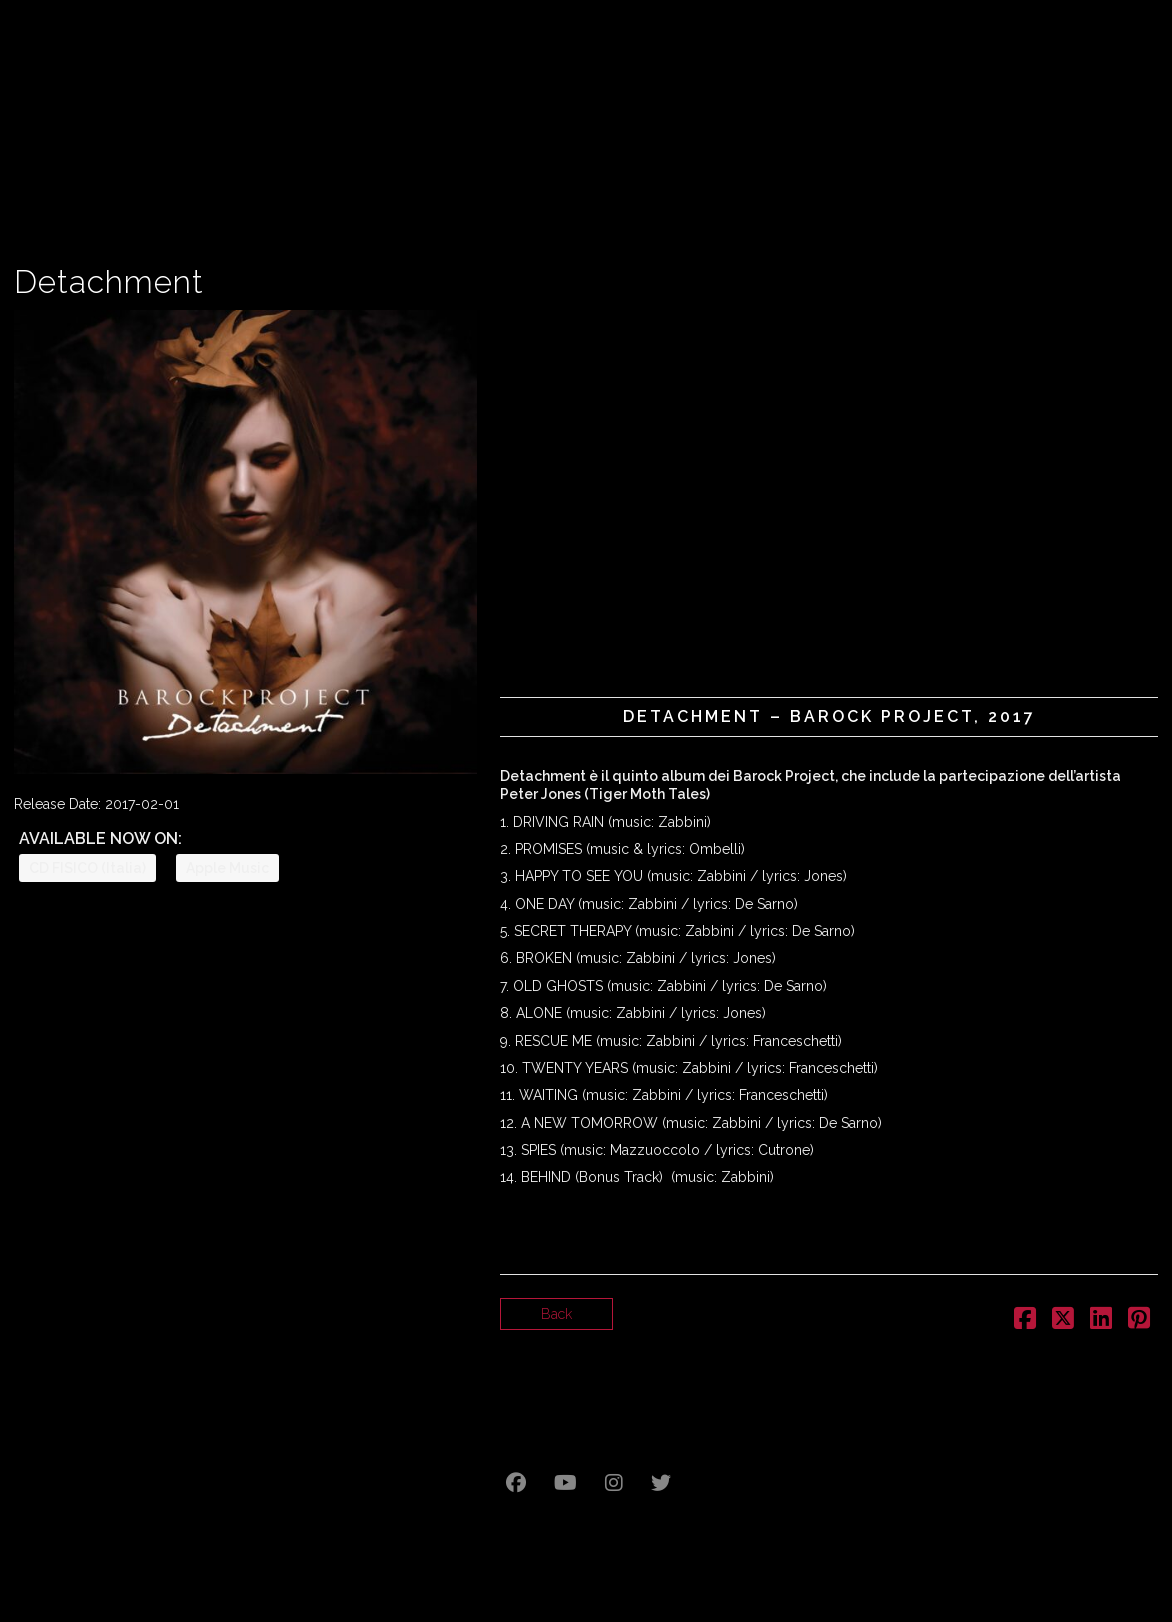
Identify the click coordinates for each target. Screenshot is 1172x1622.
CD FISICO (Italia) (87, 868)
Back (556, 1314)
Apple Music (227, 868)
